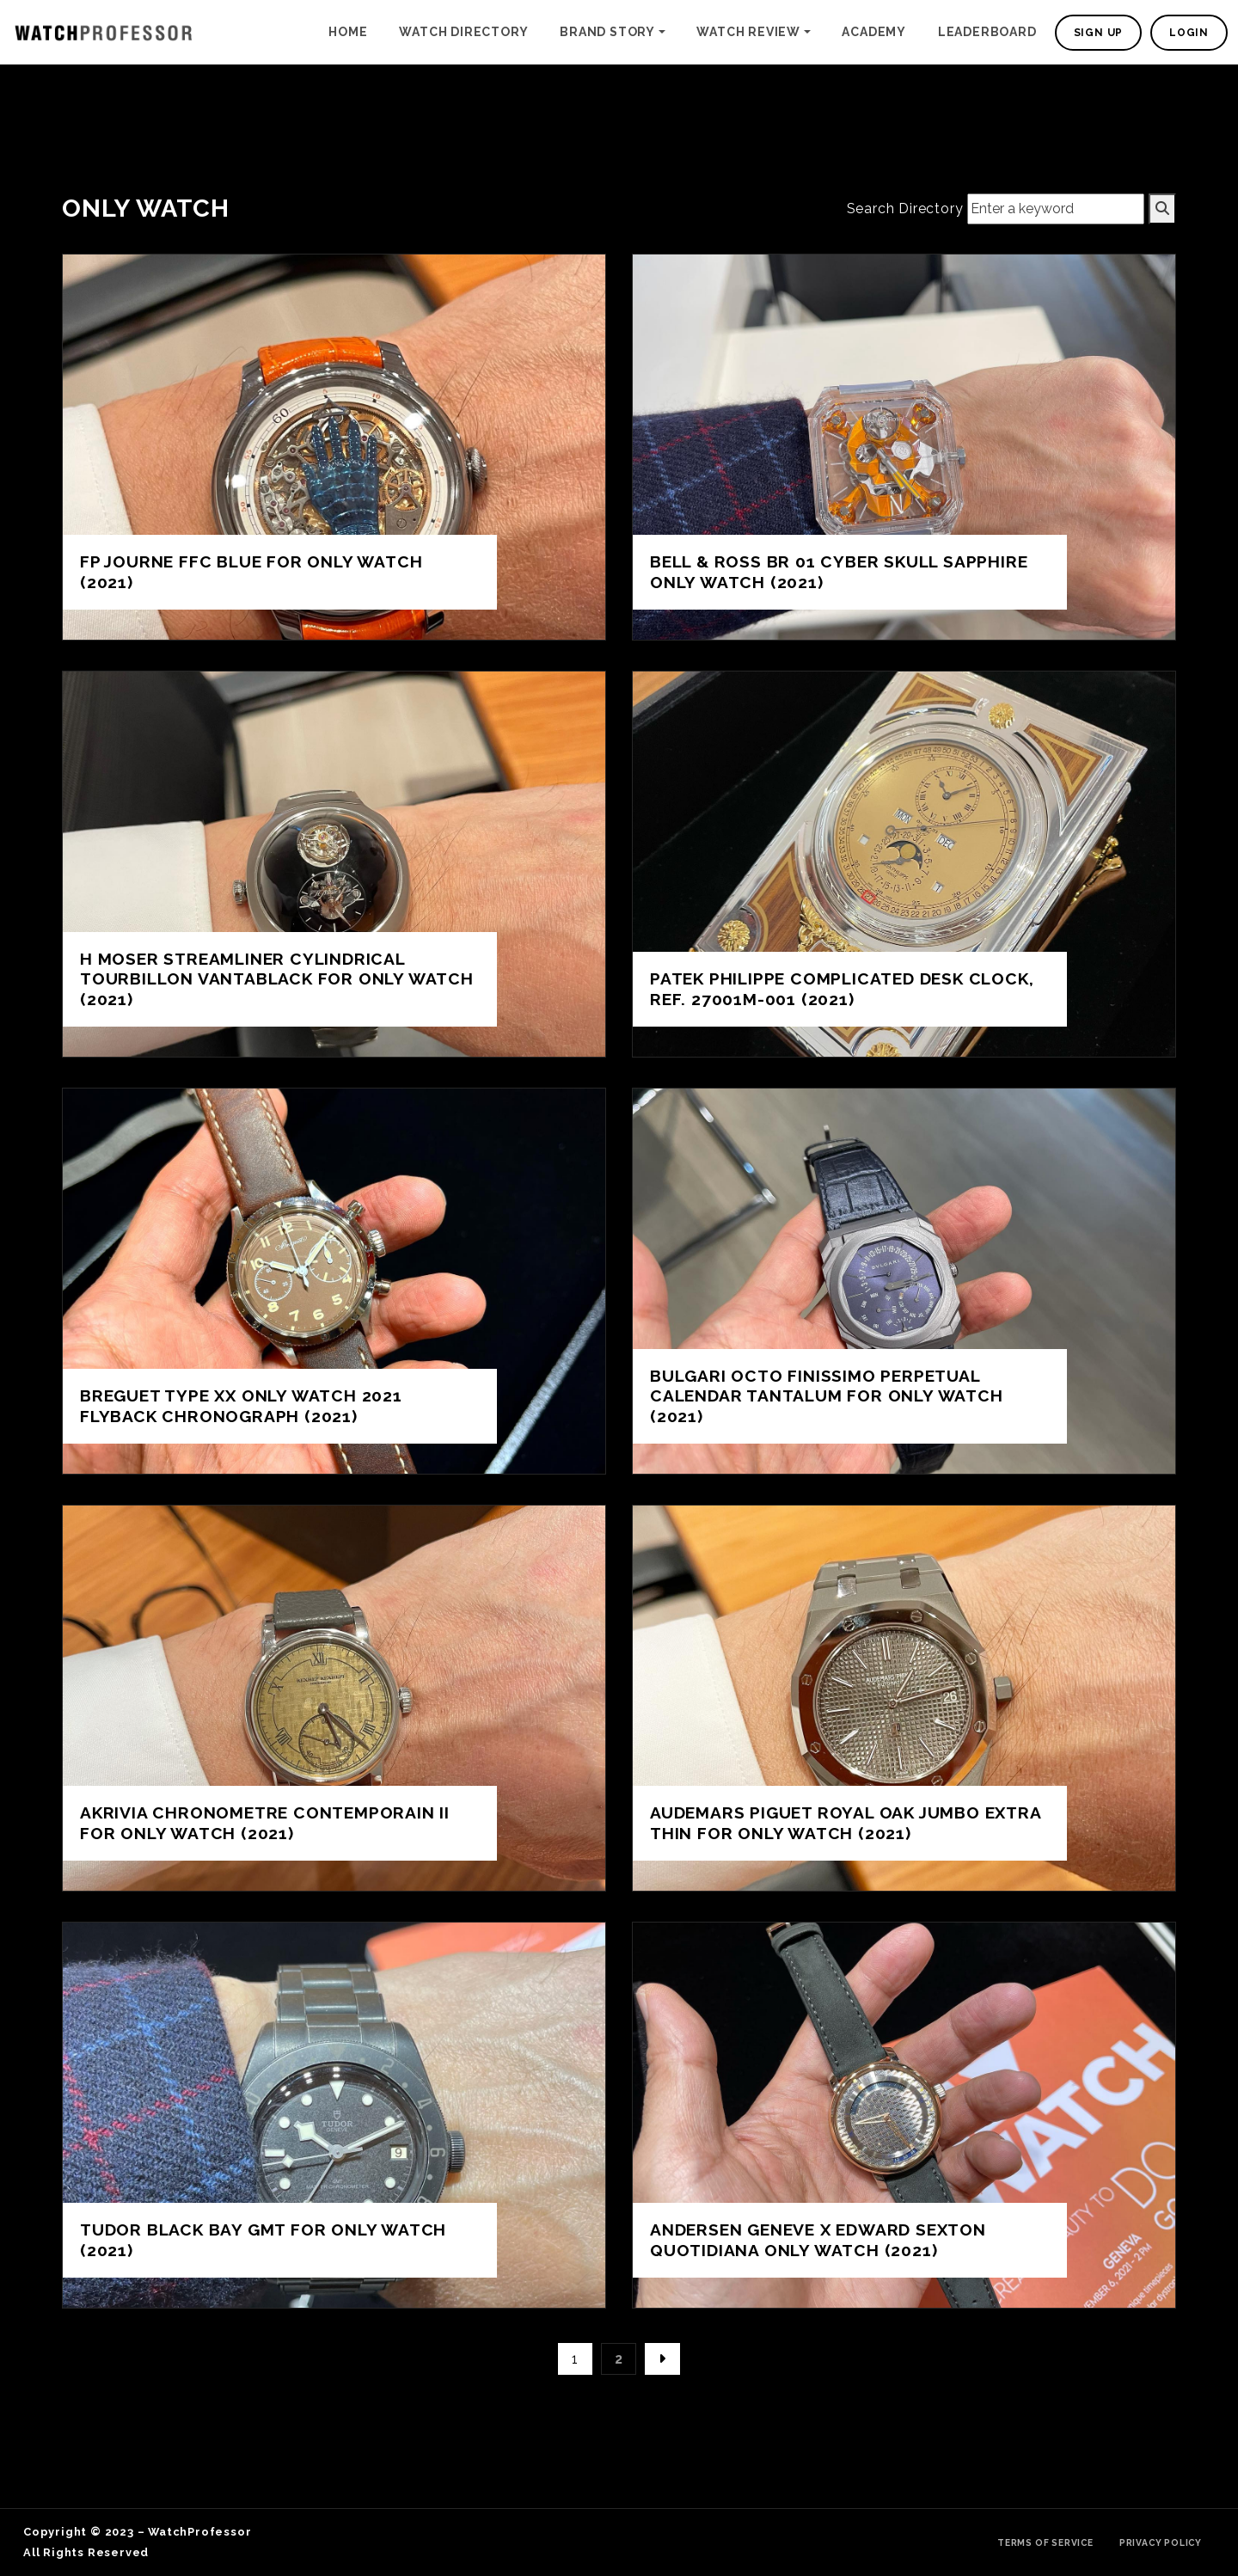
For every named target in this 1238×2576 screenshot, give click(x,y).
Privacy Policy (1160, 2542)
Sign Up (1099, 33)
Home (347, 32)
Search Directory (905, 208)
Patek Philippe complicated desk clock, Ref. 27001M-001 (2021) (841, 988)
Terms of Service (1045, 2542)
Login (1189, 33)
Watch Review (748, 32)
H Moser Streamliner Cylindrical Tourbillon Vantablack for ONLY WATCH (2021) (277, 978)
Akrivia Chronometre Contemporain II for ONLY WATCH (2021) (265, 1822)
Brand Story (607, 32)
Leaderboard (987, 32)
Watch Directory (463, 32)
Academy (874, 32)
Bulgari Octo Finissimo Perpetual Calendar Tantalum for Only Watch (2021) (826, 1395)
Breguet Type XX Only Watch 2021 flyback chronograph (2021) (241, 1405)
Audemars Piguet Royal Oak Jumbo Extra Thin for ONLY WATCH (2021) (845, 1822)
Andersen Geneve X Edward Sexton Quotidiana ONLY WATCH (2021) (818, 2239)
